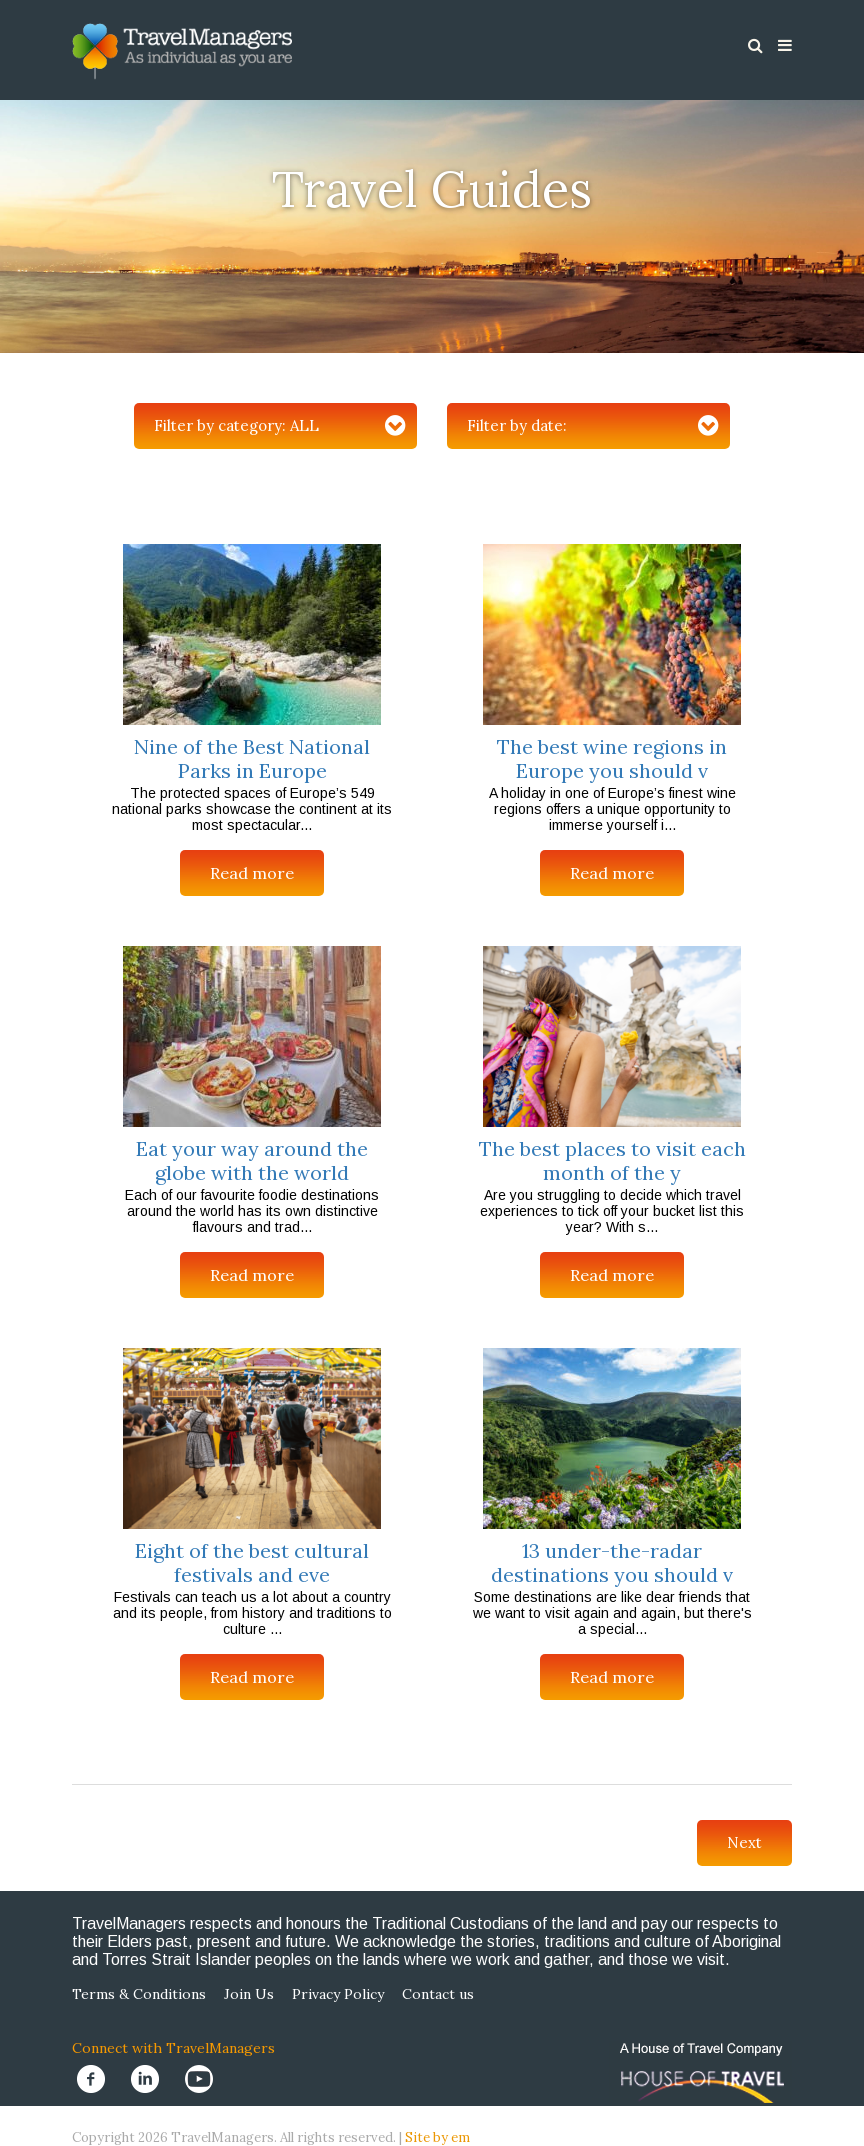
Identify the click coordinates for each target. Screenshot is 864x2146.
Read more (252, 873)
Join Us (249, 1994)
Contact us (438, 1994)
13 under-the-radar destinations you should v (612, 1562)
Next (744, 1842)
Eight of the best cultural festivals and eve (252, 1562)
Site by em (437, 2137)
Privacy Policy (338, 1994)
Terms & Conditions (139, 1994)
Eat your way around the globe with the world (252, 1160)
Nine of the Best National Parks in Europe (252, 758)
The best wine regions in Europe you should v (612, 758)
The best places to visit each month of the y (612, 1160)
